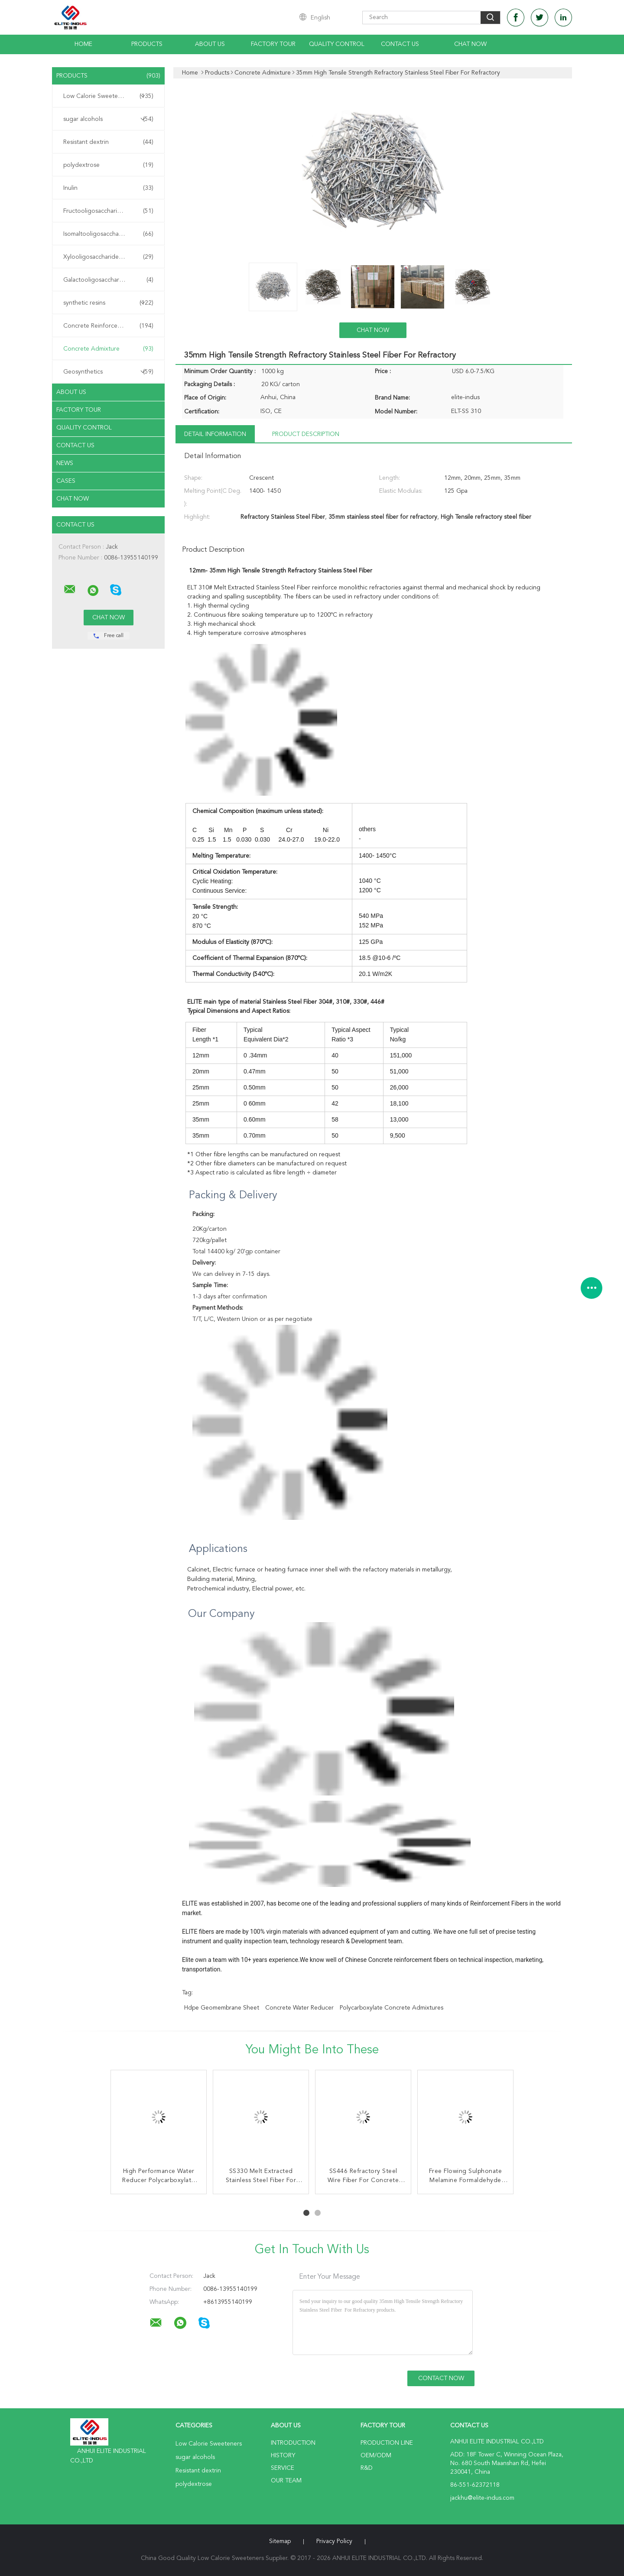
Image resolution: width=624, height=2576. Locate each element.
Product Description (305, 434)
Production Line (387, 2443)
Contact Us (400, 44)
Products (146, 44)
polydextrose (108, 165)
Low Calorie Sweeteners (108, 96)
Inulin (108, 188)
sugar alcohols (108, 119)
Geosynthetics (108, 372)
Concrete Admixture (108, 349)
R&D (367, 2468)
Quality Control (336, 44)
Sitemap (280, 2541)
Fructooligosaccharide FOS (108, 211)
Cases (65, 481)
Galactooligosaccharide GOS (108, 280)
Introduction (293, 2443)
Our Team (286, 2481)
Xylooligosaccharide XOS (108, 257)
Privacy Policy (334, 2541)
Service (282, 2468)
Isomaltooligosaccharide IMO (108, 234)
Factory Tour (273, 44)
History (283, 2455)
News (64, 463)
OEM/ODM (376, 2455)
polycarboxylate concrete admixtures (391, 2008)
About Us (210, 44)
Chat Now (470, 44)
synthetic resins (108, 303)
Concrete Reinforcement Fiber (108, 326)
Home (83, 44)
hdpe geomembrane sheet (221, 2008)
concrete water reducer (299, 2008)
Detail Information (215, 434)
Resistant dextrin (108, 142)
